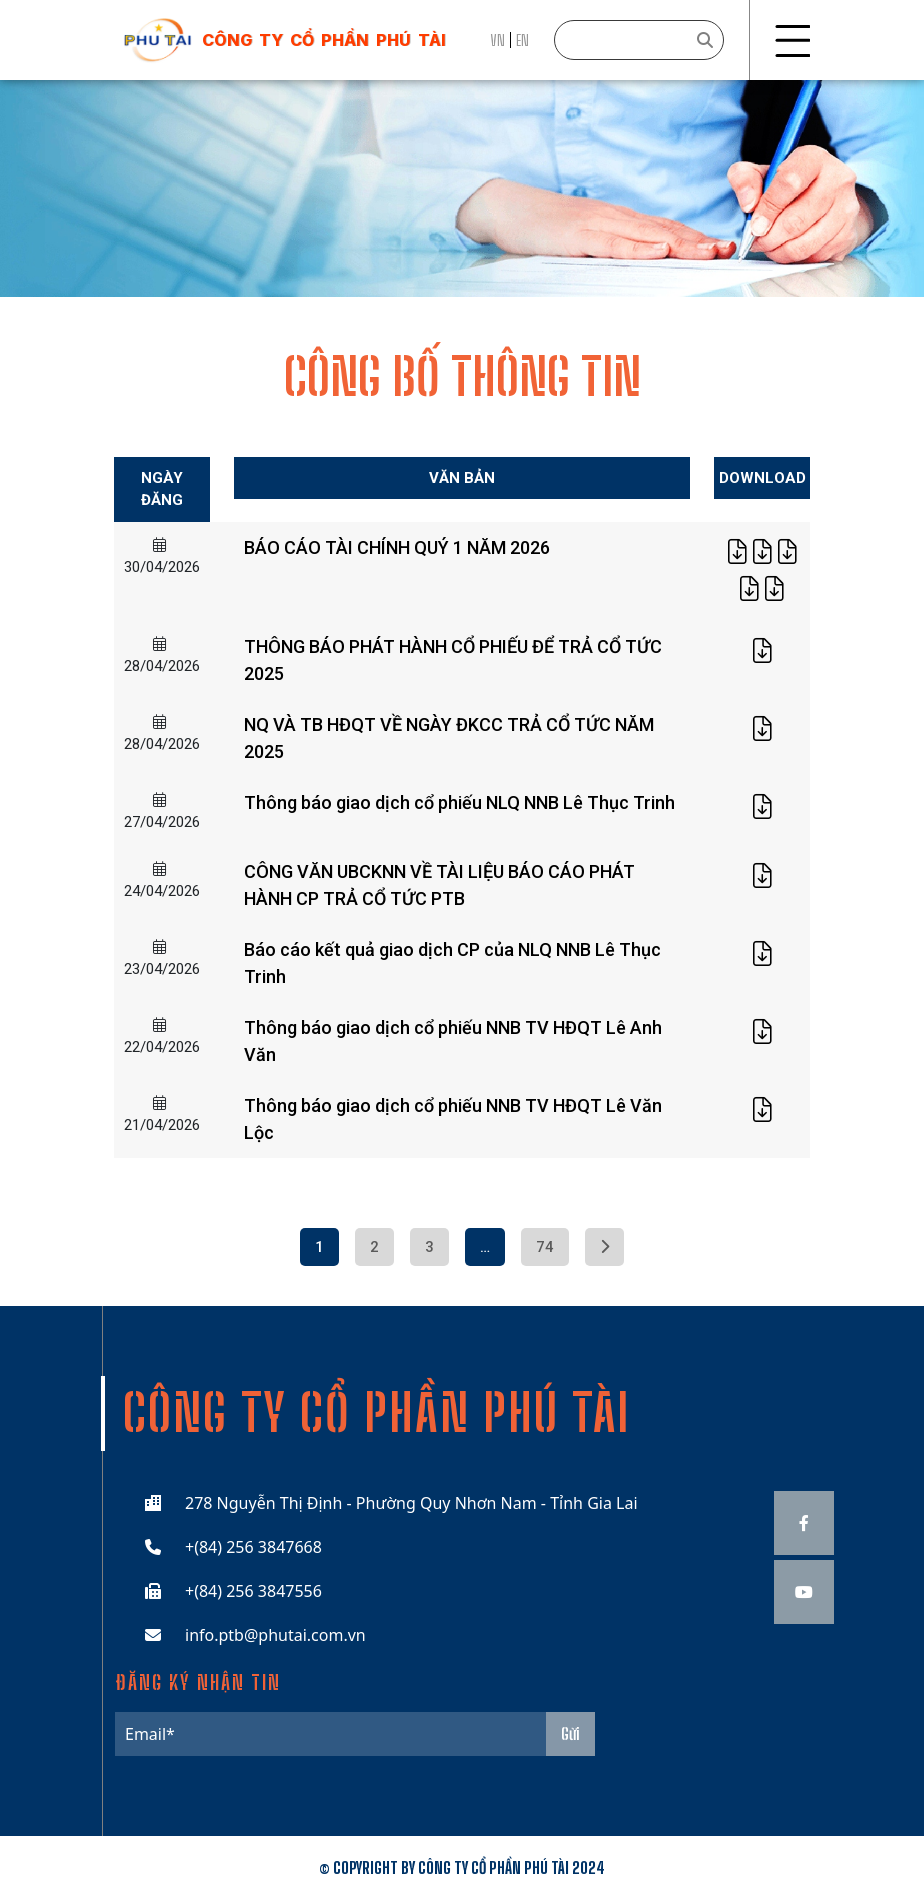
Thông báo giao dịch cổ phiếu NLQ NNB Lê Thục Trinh (459, 802)
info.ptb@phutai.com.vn (275, 1635)
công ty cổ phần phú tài (324, 40)
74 (545, 1247)
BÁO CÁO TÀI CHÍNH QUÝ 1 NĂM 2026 (397, 547)
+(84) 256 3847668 (253, 1547)
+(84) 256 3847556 (253, 1591)
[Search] (639, 40)
